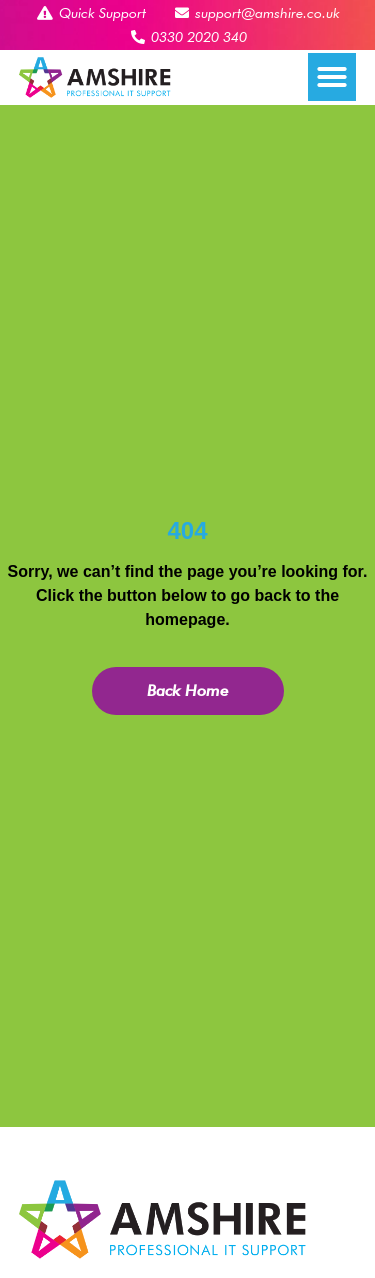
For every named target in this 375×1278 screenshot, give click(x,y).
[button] (332, 77)
